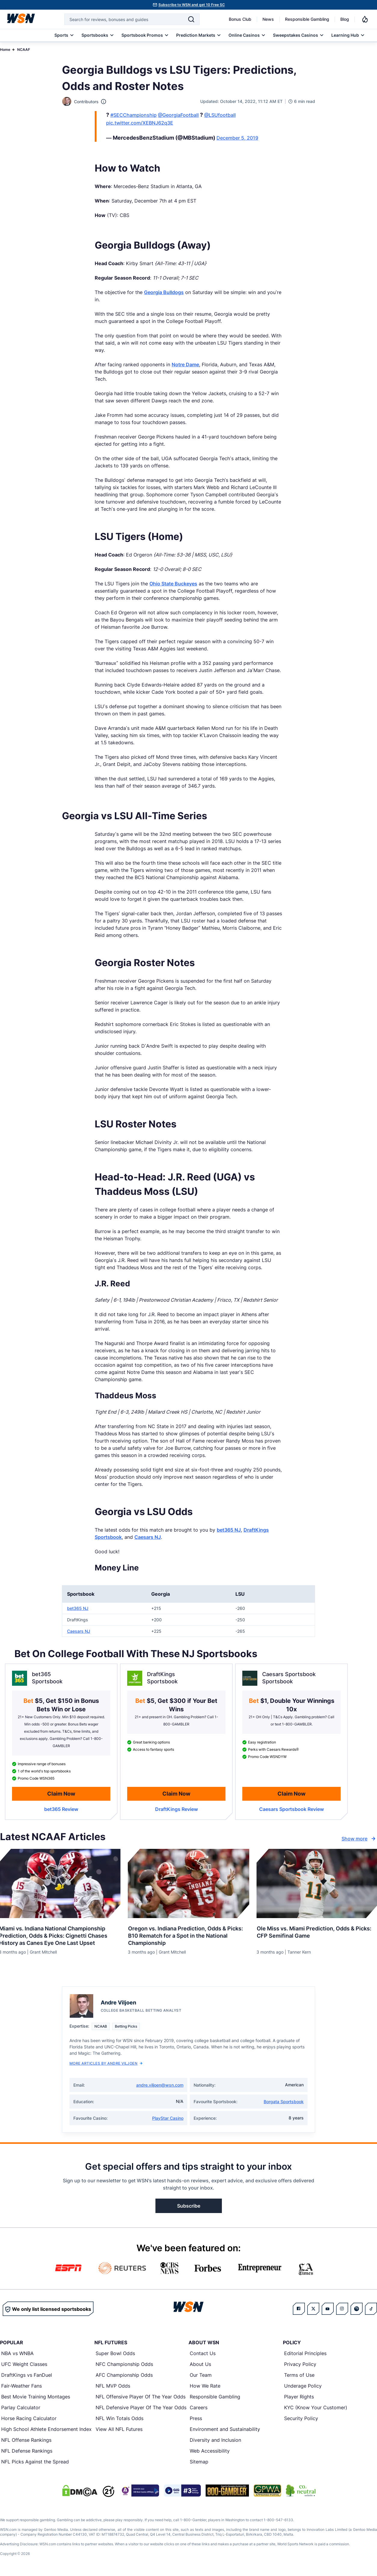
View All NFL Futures (119, 2429)
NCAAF (23, 49)
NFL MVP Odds (113, 2386)
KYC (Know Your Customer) (315, 2408)
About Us (200, 2364)
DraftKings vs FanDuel (26, 2375)
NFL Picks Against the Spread (35, 2462)
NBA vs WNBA (17, 2354)
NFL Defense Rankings (26, 2451)
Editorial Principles (305, 2354)
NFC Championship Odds (124, 2364)
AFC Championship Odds (124, 2375)
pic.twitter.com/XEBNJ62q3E (139, 123)
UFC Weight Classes (24, 2364)
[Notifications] (365, 19)
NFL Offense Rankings (26, 2440)
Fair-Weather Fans (21, 2386)
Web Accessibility (210, 2451)
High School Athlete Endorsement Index (46, 2429)
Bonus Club (240, 19)
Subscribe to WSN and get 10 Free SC (191, 4)
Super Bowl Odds (115, 2354)
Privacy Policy (300, 2364)
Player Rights (299, 2397)
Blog (344, 19)
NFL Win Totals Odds (119, 2419)
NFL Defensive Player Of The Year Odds (141, 2408)
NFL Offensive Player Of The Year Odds (140, 2397)
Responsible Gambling (307, 19)
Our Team (201, 2375)
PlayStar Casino (167, 2118)
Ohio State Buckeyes (173, 584)
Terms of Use (299, 2375)
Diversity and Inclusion (215, 2440)
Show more (359, 1838)
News (268, 19)
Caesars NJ (147, 1537)
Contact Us (203, 2354)
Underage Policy (303, 2386)
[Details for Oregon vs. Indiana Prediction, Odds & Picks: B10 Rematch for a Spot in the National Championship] (189, 1883)
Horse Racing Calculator (29, 2419)
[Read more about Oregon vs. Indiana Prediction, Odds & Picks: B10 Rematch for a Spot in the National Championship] (189, 1933)
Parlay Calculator (20, 2408)
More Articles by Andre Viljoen (106, 2063)
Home (5, 49)
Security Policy (301, 2419)
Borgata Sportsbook (284, 2101)
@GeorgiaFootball (178, 115)
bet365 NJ (229, 1530)
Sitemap (199, 2462)
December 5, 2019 (237, 138)
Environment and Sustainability (225, 2429)
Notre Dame (185, 364)
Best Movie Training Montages (35, 2397)
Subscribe (188, 2206)
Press (196, 2419)
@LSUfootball (220, 115)
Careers (198, 2408)
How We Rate (205, 2386)
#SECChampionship (133, 115)
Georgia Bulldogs (164, 292)
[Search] (191, 19)
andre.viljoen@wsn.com (159, 2085)
